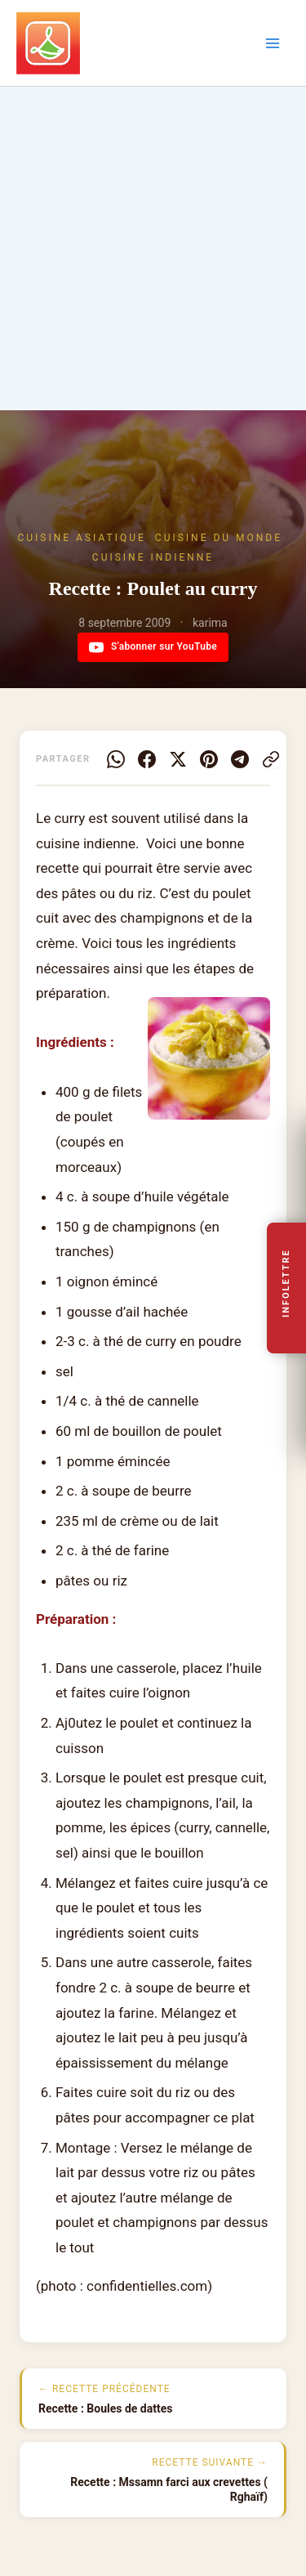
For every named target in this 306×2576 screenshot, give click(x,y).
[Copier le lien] (271, 759)
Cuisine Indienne (153, 557)
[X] (178, 759)
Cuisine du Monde (218, 537)
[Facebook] (147, 759)
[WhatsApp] (116, 759)
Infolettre (287, 1284)
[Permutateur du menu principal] (272, 43)
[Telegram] (240, 759)
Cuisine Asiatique (82, 537)
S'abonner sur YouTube (153, 647)
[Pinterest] (209, 759)
